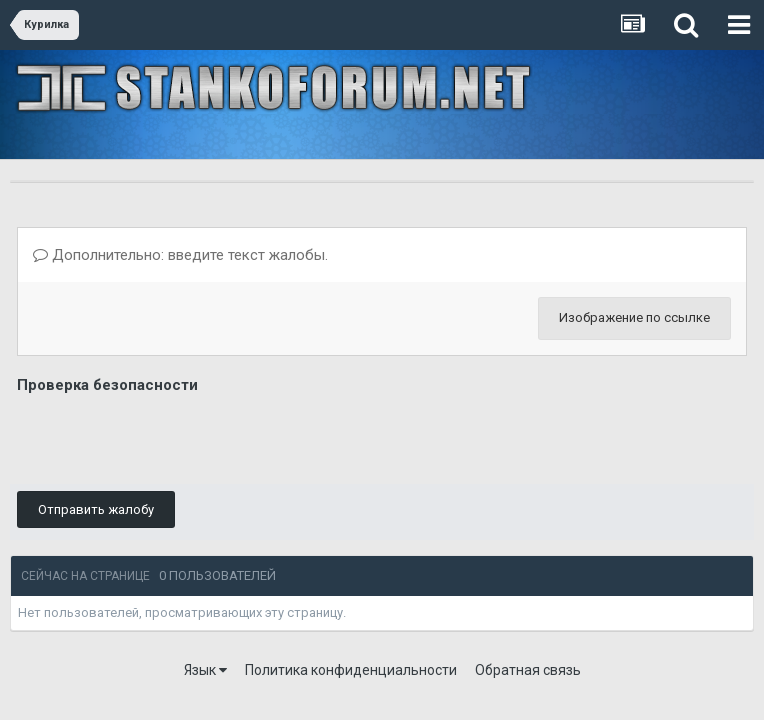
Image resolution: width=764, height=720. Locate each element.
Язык (205, 670)
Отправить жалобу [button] (96, 509)
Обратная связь (528, 670)
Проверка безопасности (107, 385)
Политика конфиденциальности (351, 670)
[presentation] (169, 438)
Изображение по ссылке (634, 317)
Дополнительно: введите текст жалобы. (180, 255)
